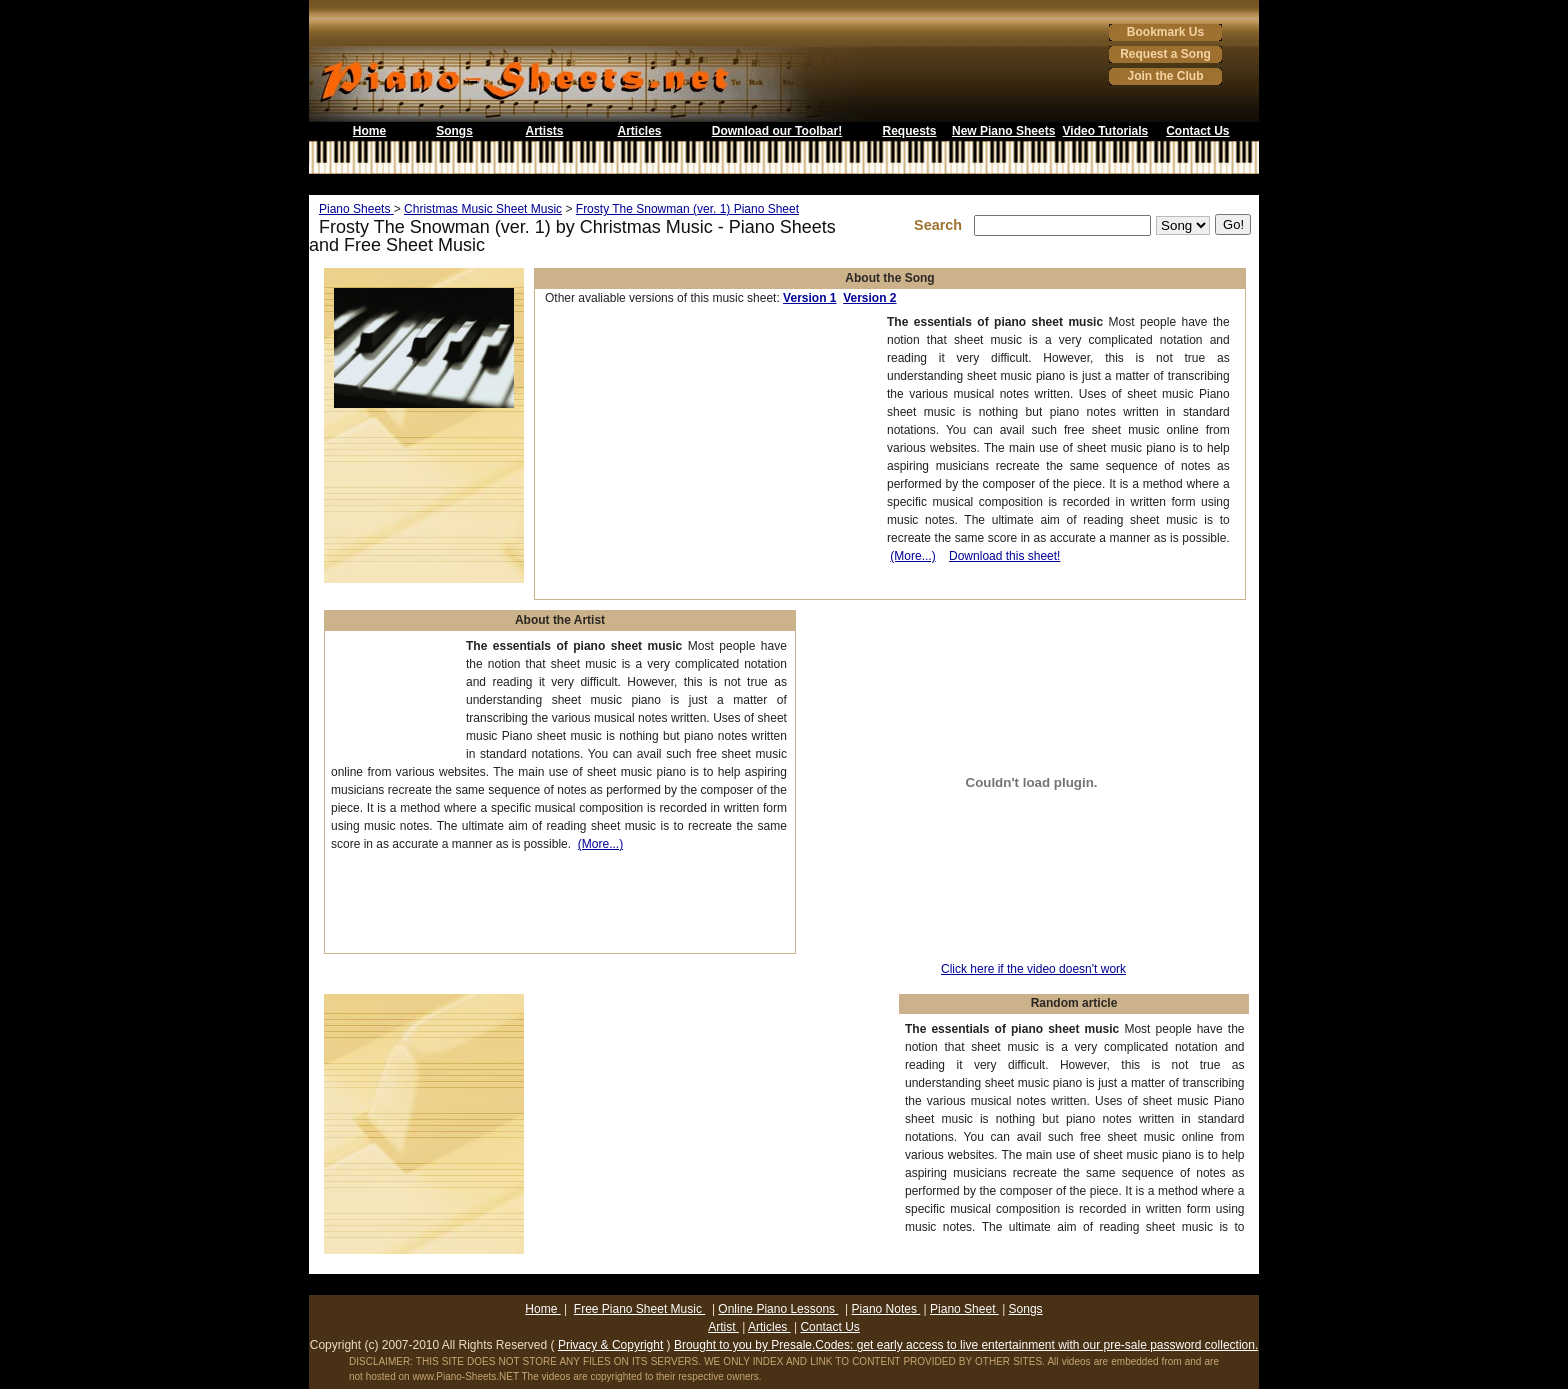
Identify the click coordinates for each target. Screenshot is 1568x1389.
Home (369, 131)
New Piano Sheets (1003, 131)
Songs (454, 131)
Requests (909, 131)
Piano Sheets (356, 209)
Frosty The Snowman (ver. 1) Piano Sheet (687, 209)
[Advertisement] (784, 184)
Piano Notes (886, 1309)
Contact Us (1197, 131)
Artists (544, 131)
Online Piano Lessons (778, 1309)
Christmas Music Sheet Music (483, 209)
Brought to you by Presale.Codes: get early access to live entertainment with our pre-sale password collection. (966, 1345)
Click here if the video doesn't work (1033, 969)
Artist (723, 1327)
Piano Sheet (964, 1309)
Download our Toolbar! (777, 131)
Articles (639, 131)
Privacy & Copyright (610, 1345)
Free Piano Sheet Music (639, 1309)
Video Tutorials (1106, 131)
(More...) (912, 556)
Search (942, 225)
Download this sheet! (1004, 556)
